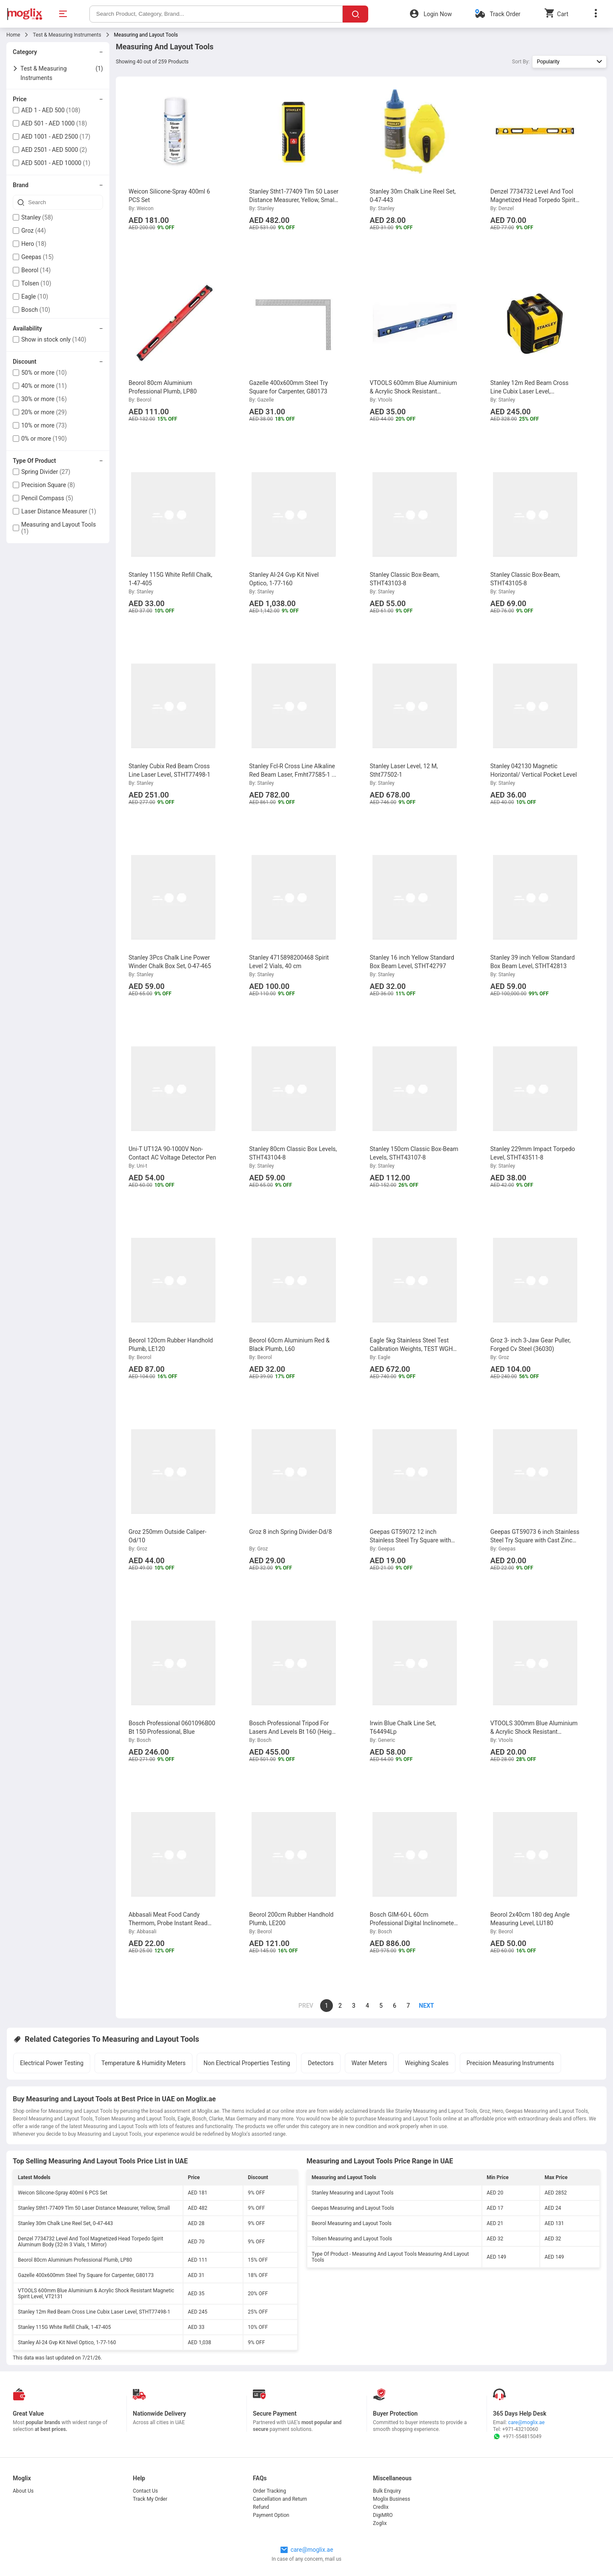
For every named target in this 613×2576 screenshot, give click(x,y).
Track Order (505, 14)
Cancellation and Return (280, 2499)
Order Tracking (269, 2491)
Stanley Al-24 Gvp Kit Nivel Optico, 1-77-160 (67, 2342)
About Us (23, 2491)
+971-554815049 (517, 2436)
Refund (261, 2507)
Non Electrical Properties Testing (246, 2063)
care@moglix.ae (526, 2422)
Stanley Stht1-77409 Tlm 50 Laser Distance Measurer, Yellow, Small (94, 2208)
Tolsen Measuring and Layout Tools (352, 2239)
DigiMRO (383, 2515)
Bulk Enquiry (387, 2491)
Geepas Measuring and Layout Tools (353, 2208)
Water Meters (369, 2063)
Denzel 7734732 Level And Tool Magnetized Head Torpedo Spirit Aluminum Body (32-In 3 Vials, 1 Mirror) (90, 2242)
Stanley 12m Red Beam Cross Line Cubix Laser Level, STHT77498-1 (94, 2312)
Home (13, 35)
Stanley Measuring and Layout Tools (352, 2193)
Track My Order (150, 2499)
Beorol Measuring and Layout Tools (352, 2223)
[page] (421, 2005)
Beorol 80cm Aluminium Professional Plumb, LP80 (75, 2260)
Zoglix (380, 2523)
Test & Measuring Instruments (67, 35)
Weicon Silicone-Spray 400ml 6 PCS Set (62, 2193)
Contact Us (145, 2491)
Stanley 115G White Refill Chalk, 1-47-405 (64, 2327)
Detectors (320, 2063)
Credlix (381, 2507)
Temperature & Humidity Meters (143, 2063)
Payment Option (271, 2515)
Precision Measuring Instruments (510, 2063)
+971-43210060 (520, 2429)
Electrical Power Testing (51, 2063)
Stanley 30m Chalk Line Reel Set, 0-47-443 (65, 2223)
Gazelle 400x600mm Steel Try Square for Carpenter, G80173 (86, 2275)
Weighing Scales (426, 2063)
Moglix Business (391, 2499)
